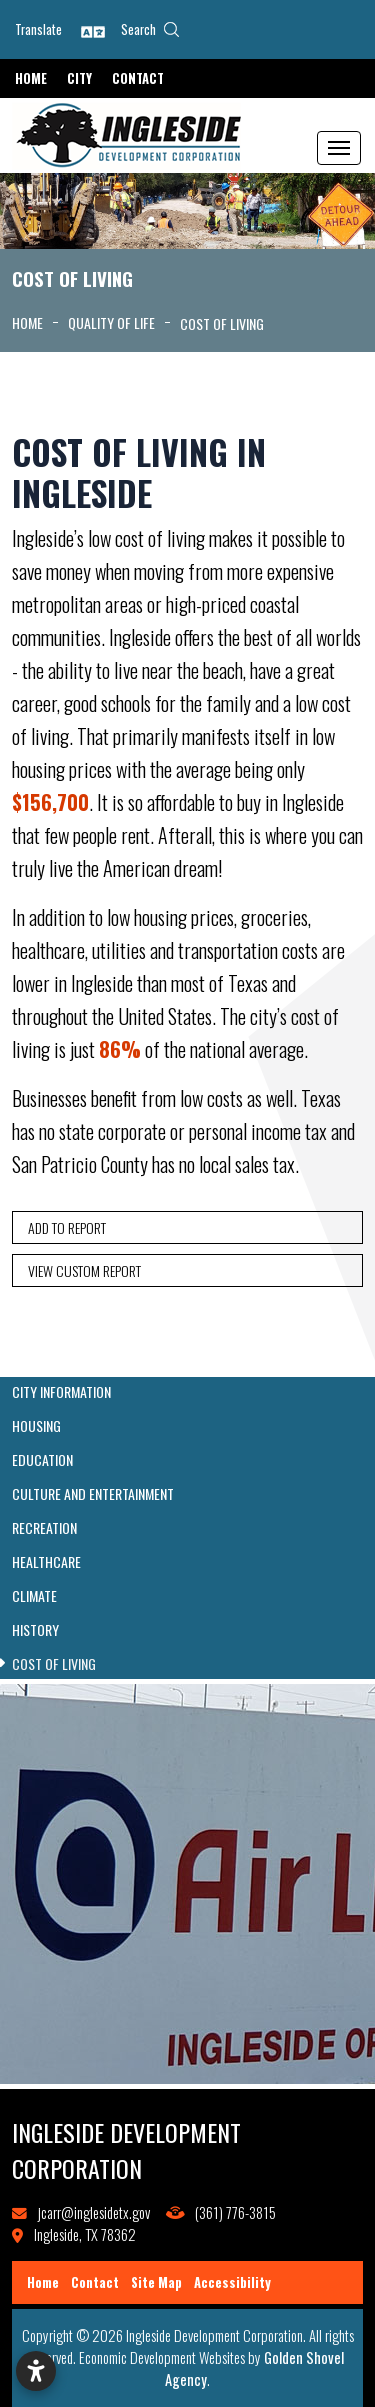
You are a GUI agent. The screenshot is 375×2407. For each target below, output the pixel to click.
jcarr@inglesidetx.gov (94, 2212)
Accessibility (232, 2282)
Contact (138, 78)
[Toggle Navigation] (339, 148)
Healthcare (46, 1562)
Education (42, 1460)
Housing (36, 1426)
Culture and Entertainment (93, 1494)
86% (120, 1049)
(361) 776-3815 (235, 2212)
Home (31, 78)
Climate (34, 1596)
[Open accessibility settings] (36, 2371)
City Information (61, 1392)
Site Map (156, 2282)
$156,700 (50, 802)
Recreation (44, 1528)
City (79, 78)
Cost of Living (54, 1664)
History (35, 1630)
